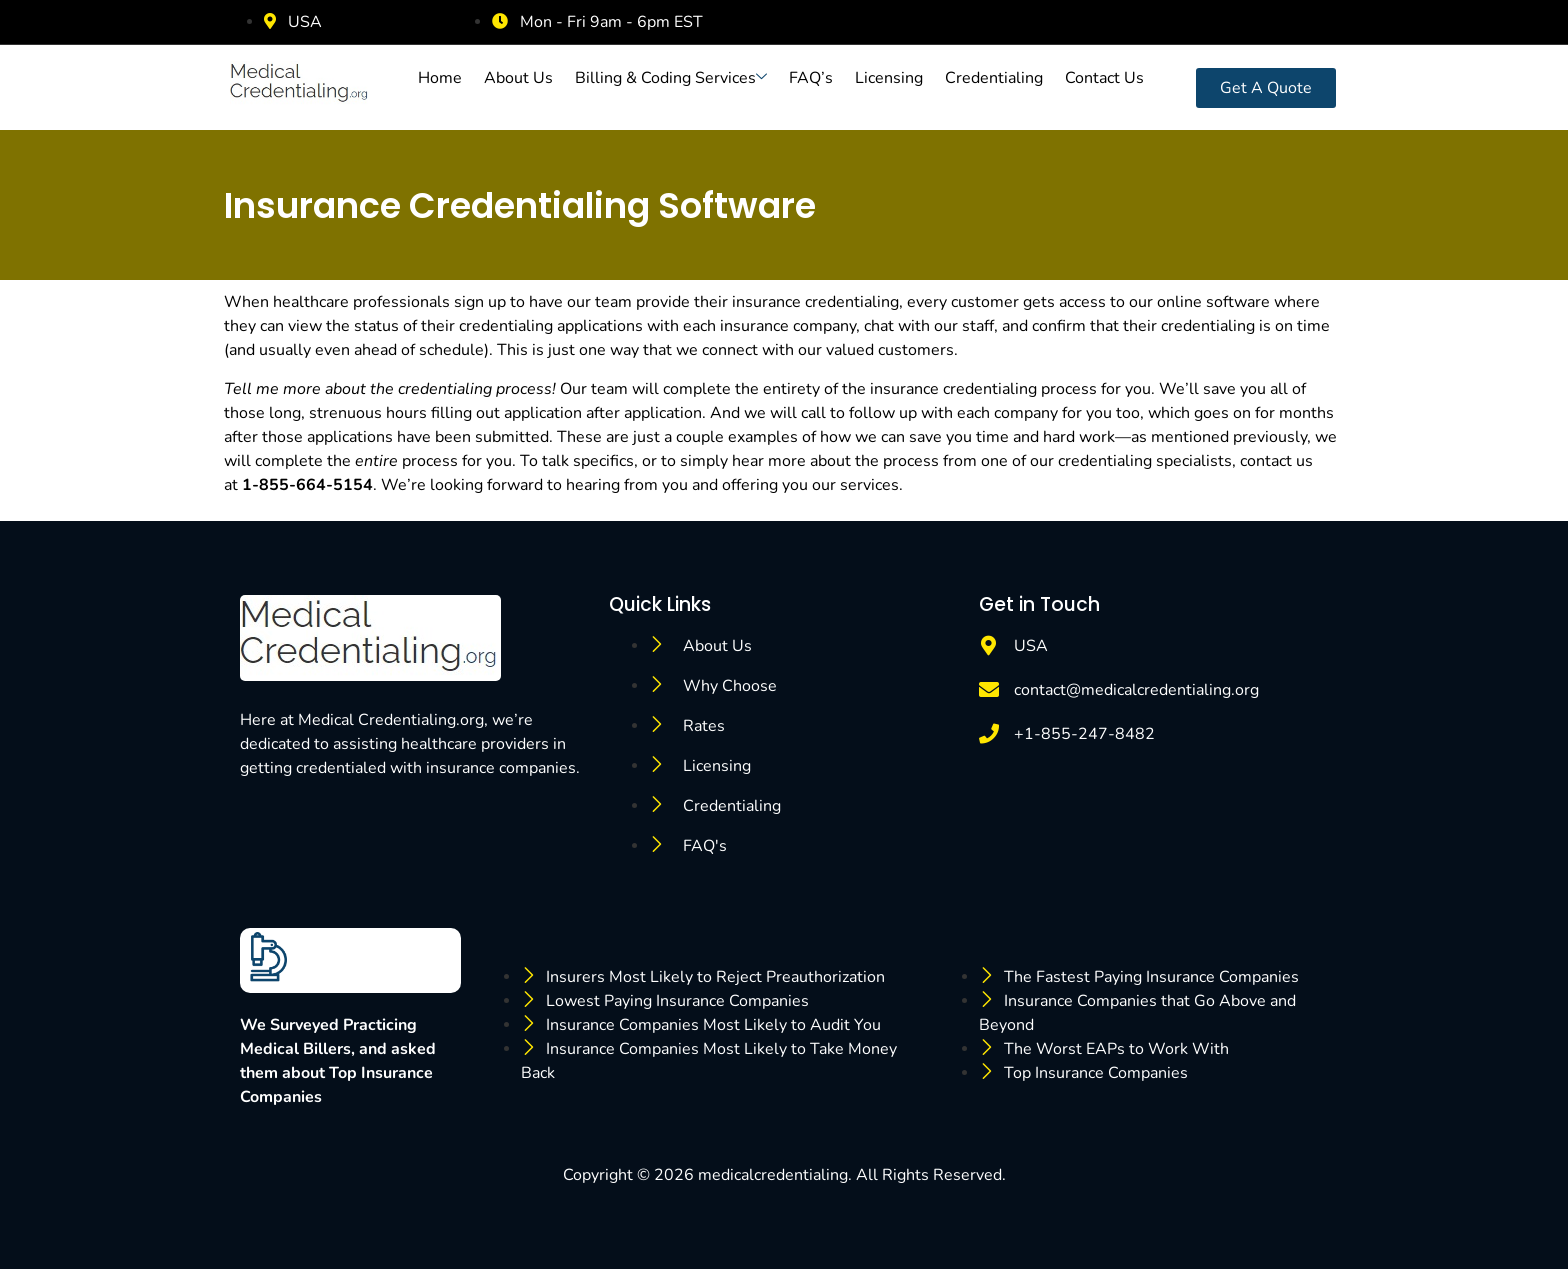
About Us (518, 78)
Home (440, 78)
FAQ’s (811, 78)
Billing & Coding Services (671, 78)
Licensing (889, 78)
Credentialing (994, 78)
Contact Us (1104, 78)
